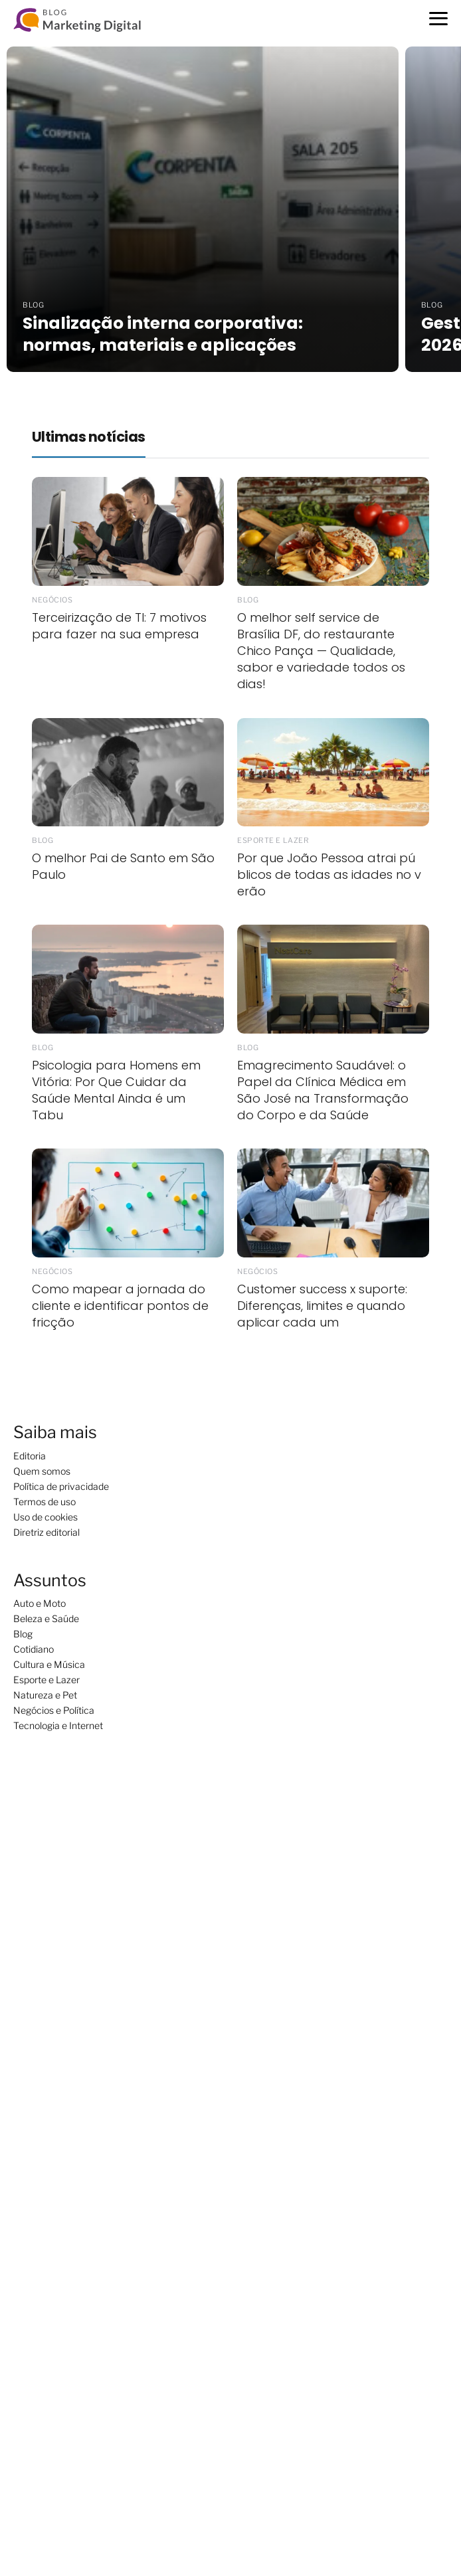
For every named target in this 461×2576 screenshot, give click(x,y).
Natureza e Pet (45, 1695)
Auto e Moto (39, 1603)
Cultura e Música (49, 1664)
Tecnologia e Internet (58, 1725)
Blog (23, 1633)
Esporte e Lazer (46, 1679)
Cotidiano (33, 1649)
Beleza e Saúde (46, 1618)
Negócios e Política (53, 1710)
